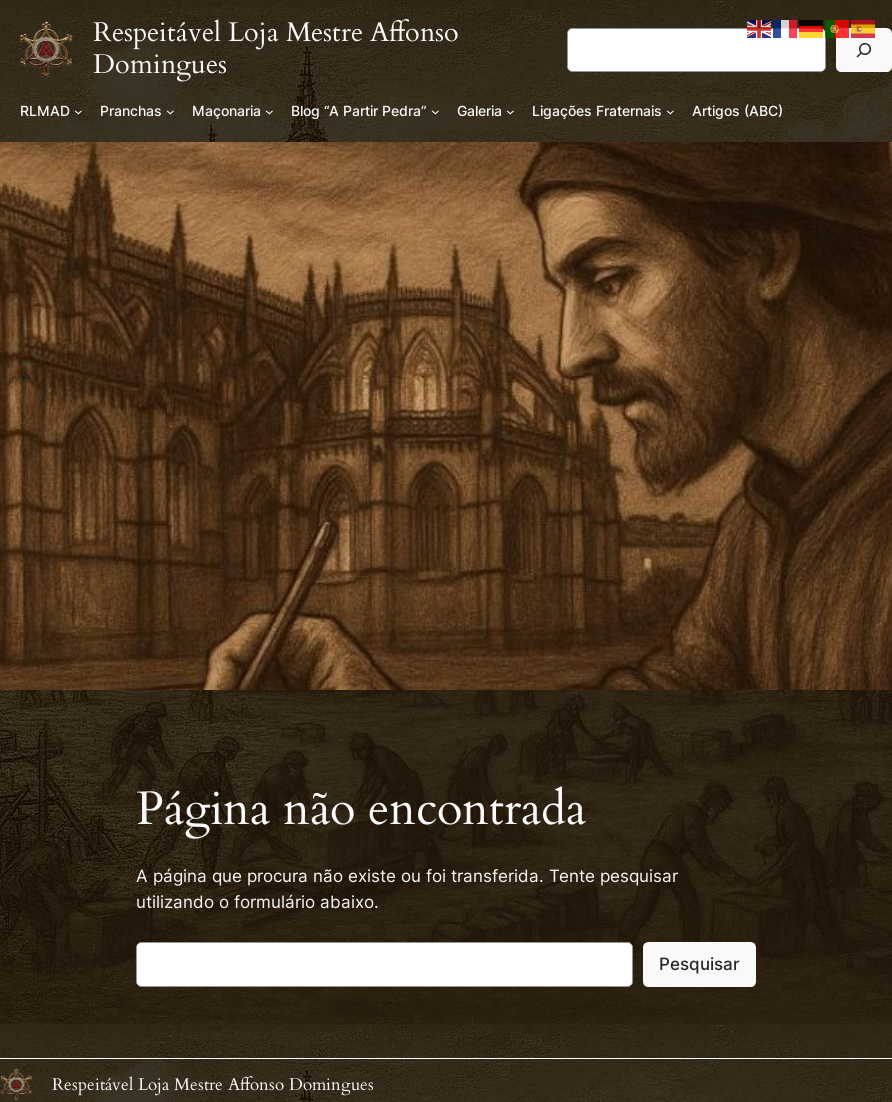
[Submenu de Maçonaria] (269, 111)
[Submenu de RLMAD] (78, 111)
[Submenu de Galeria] (510, 111)
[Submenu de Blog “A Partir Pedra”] (435, 111)
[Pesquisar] (864, 49)
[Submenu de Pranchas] (170, 111)
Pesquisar (699, 964)
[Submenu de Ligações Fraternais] (670, 111)
